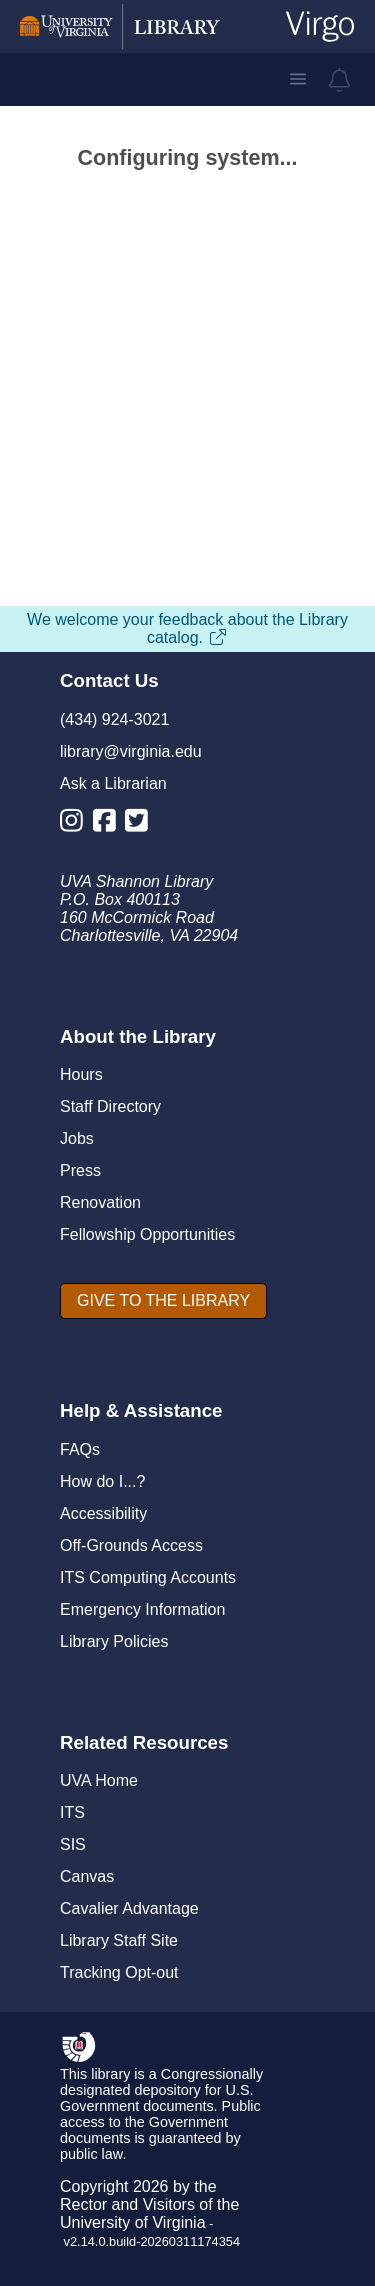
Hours (81, 1074)
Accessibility (103, 1513)
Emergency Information (142, 1609)
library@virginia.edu (131, 751)
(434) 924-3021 (114, 719)
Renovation (100, 1202)
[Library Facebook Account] (109, 824)
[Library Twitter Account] (141, 824)
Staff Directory (110, 1106)
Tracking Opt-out (119, 1972)
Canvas (87, 1876)
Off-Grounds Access (131, 1545)
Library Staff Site (119, 1940)
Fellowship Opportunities (147, 1234)
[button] (298, 79)
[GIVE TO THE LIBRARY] (163, 1301)
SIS (73, 1844)
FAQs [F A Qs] (80, 1449)
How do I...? (102, 1481)
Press (80, 1170)
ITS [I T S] (72, 1812)
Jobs (77, 1138)
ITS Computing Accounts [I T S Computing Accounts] (148, 1577)
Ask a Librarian (113, 783)
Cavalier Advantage (129, 1908)
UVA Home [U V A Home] (99, 1780)
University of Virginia (133, 2222)
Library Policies (114, 1641)
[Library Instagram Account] (76, 824)
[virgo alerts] (340, 80)
